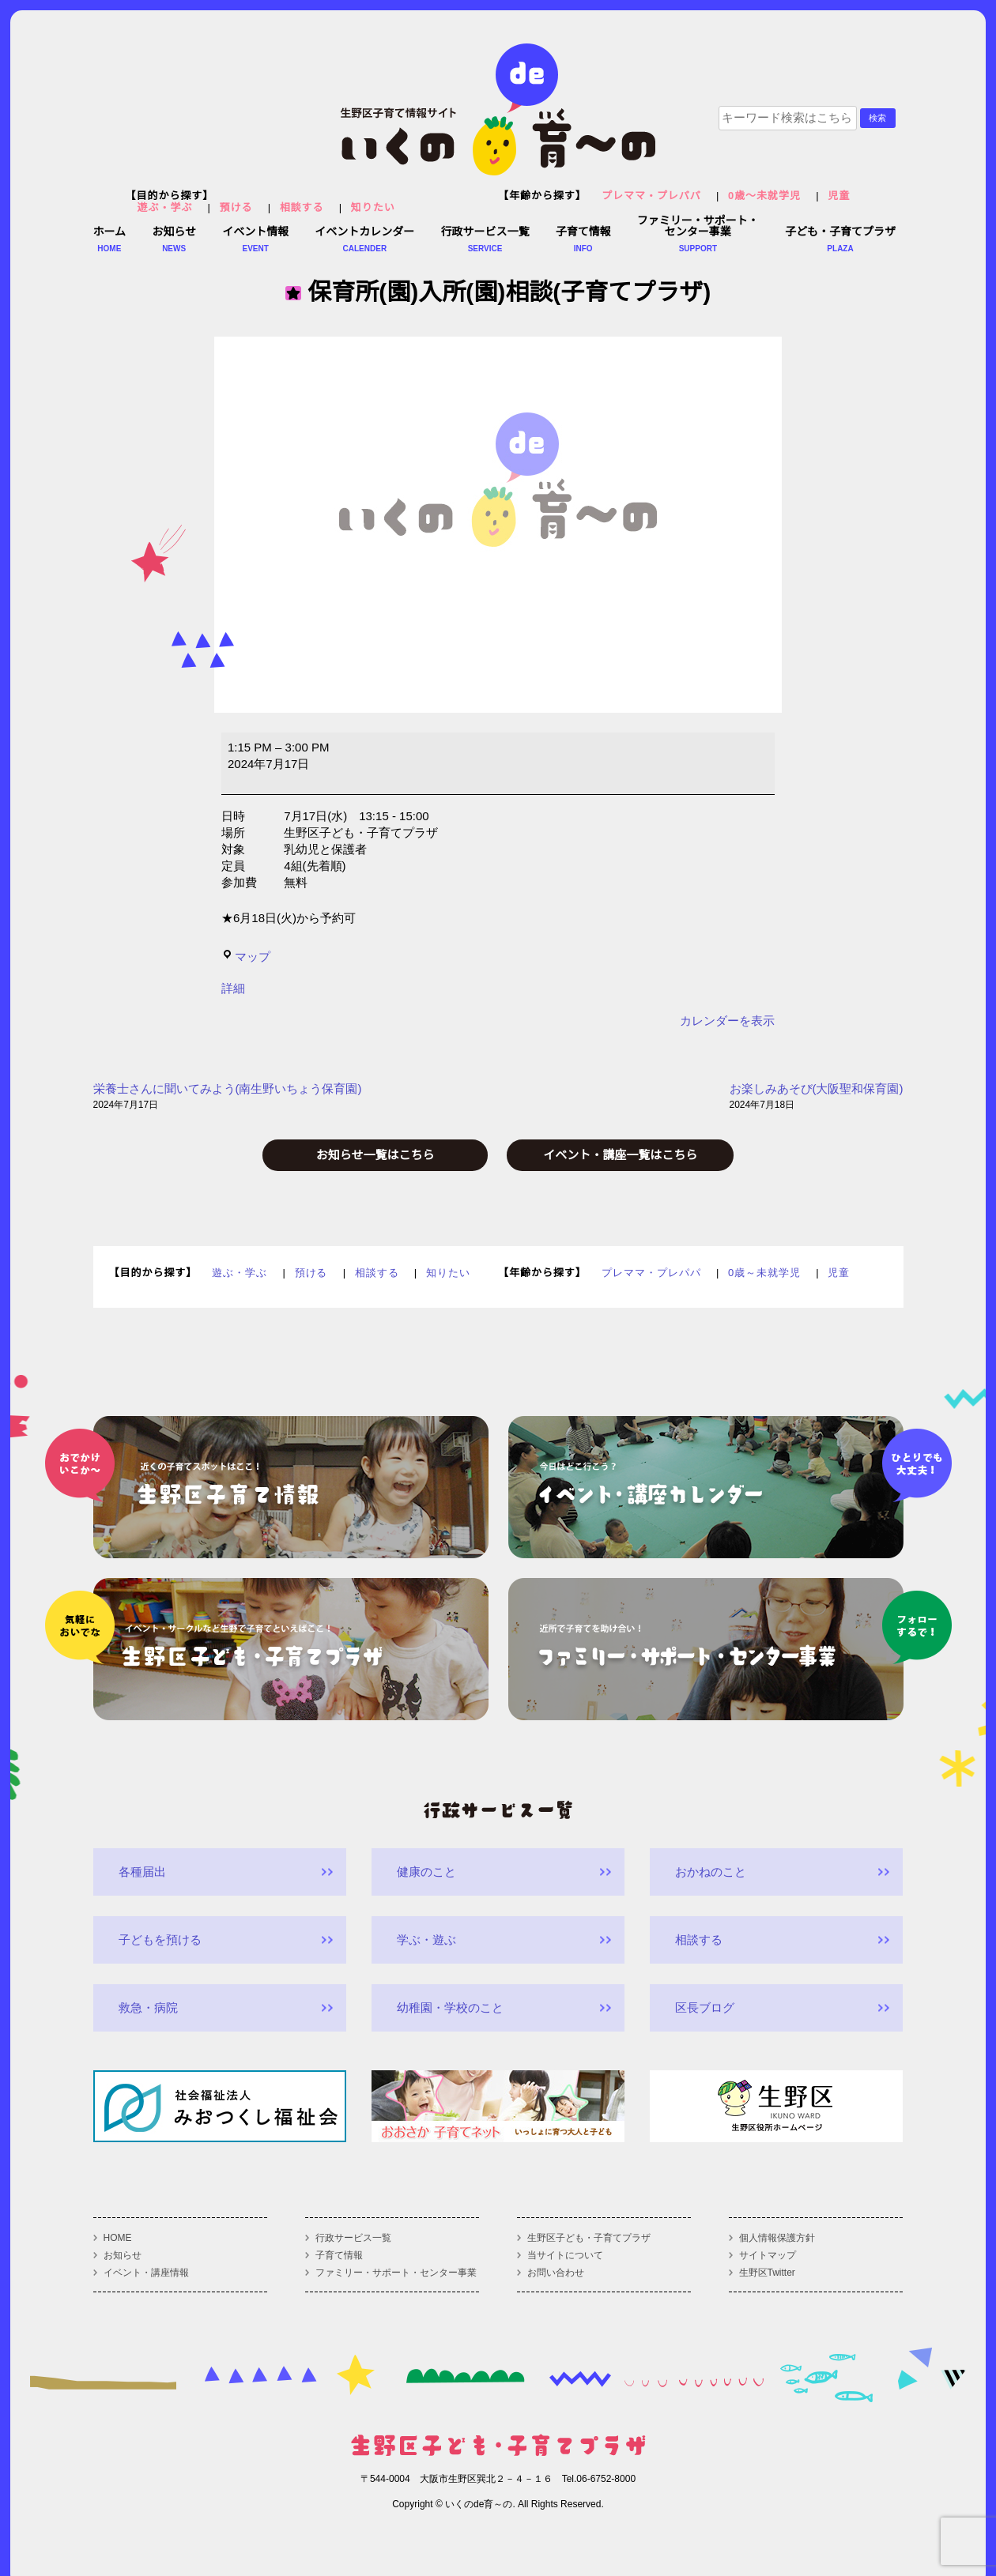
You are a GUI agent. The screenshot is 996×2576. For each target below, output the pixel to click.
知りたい (373, 207)
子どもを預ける (160, 1939)
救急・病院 (148, 2007)
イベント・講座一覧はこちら (620, 1155)
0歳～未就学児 (764, 195)
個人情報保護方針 (777, 2238)
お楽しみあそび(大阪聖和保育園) (817, 1097)
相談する (302, 207)
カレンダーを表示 (727, 1020)
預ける (236, 207)
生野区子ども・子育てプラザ (589, 2238)
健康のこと (426, 1871)
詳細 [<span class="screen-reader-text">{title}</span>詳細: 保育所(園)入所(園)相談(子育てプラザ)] (233, 988)
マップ (245, 956)
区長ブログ (704, 2007)
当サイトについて (565, 2255)
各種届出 (142, 1871)
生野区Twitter (767, 2272)
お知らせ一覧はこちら (375, 1155)
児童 (839, 195)
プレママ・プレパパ (651, 195)
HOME (118, 2238)
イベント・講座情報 (146, 2272)
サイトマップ (767, 2255)
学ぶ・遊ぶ (426, 1939)
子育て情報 (339, 2255)
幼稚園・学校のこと (450, 2007)
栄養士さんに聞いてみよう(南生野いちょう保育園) (227, 1097)
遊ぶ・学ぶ (165, 207)
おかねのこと (710, 1871)
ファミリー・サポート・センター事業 (396, 2272)
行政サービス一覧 (353, 2238)
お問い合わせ (555, 2272)
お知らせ (122, 2255)
